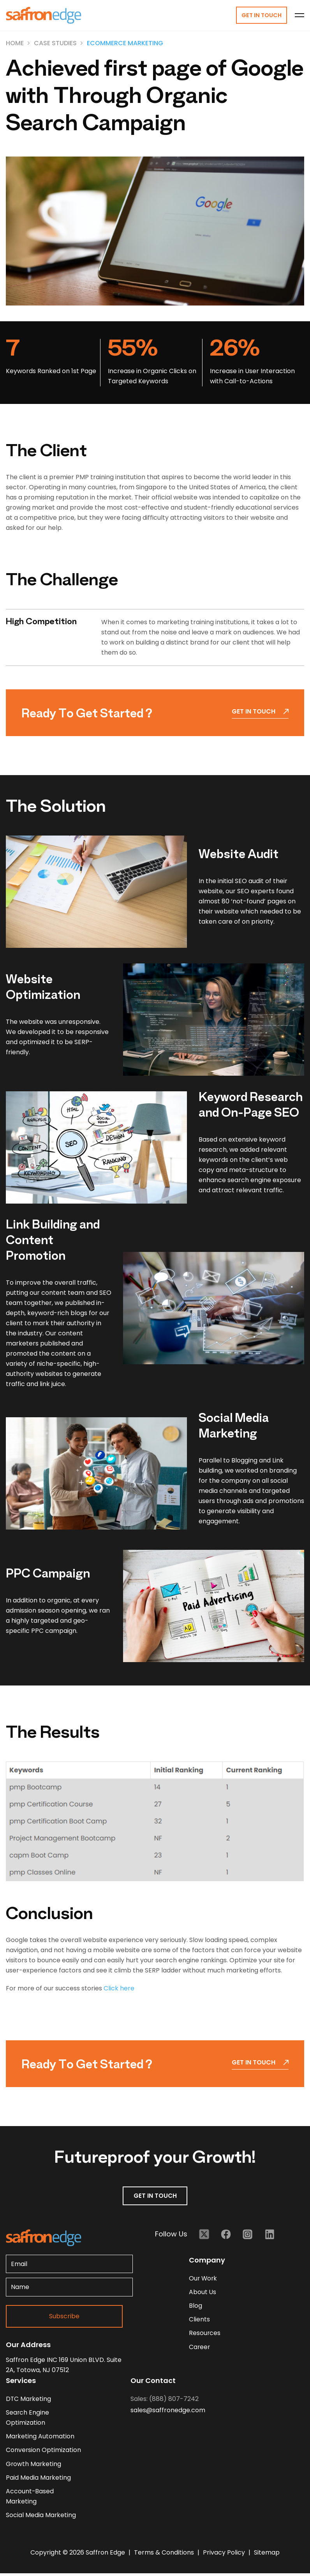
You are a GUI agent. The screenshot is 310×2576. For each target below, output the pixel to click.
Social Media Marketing (41, 2517)
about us (203, 2292)
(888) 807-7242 (174, 2399)
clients (199, 2320)
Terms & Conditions (165, 2555)
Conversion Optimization (43, 2451)
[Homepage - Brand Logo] (43, 16)
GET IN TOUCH (155, 2196)
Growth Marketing (34, 2465)
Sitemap (267, 2555)
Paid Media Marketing (38, 2479)
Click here (119, 1988)
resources (205, 2334)
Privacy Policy (225, 2555)
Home (15, 43)
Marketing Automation (40, 2437)
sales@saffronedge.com (167, 2410)
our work (203, 2278)
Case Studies (55, 43)
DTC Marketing (29, 2399)
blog (195, 2306)
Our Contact (153, 2381)
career (200, 2348)
